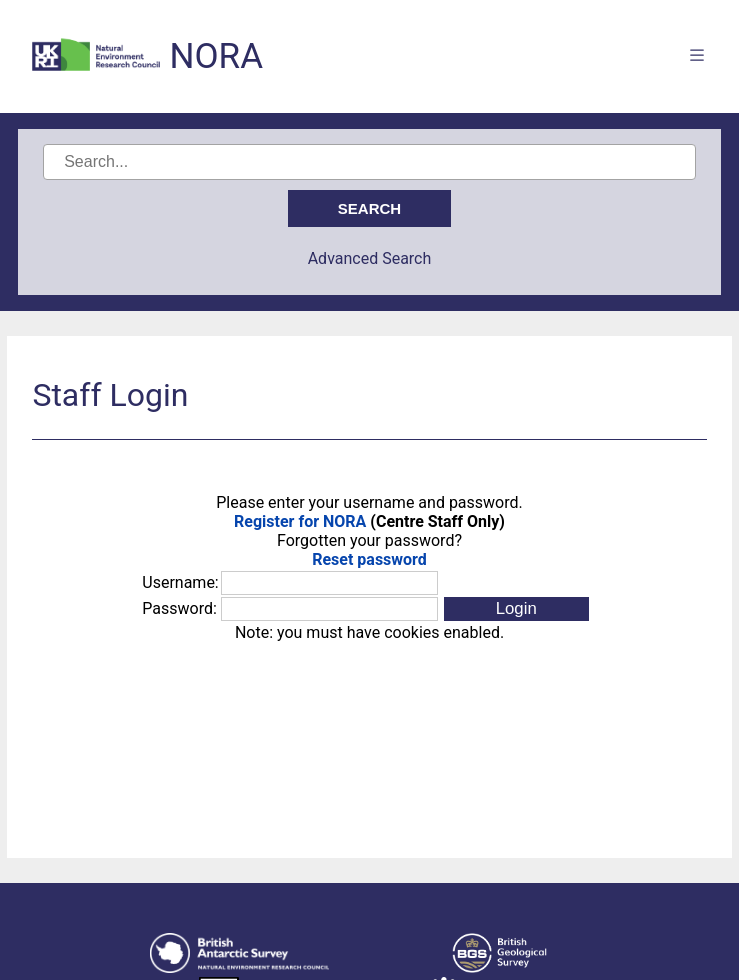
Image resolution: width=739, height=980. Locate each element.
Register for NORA (300, 521)
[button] (516, 609)
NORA (216, 56)
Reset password (369, 559)
